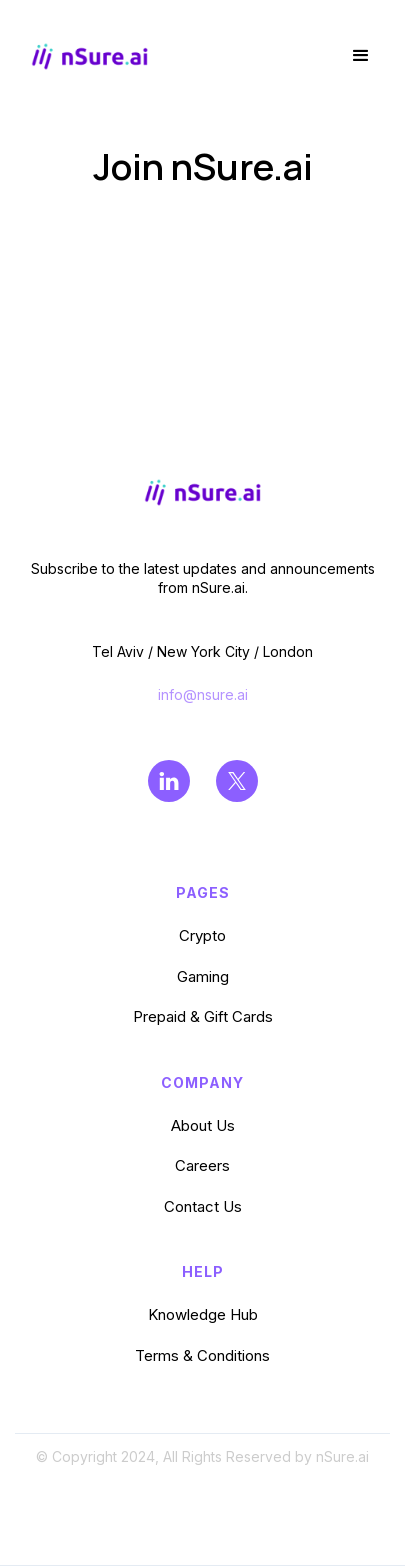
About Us (203, 1125)
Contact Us (203, 1206)
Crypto (202, 935)
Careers (202, 1165)
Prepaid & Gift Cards (203, 1016)
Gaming (203, 976)
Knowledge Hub (203, 1314)
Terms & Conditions (202, 1355)
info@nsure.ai (203, 694)
